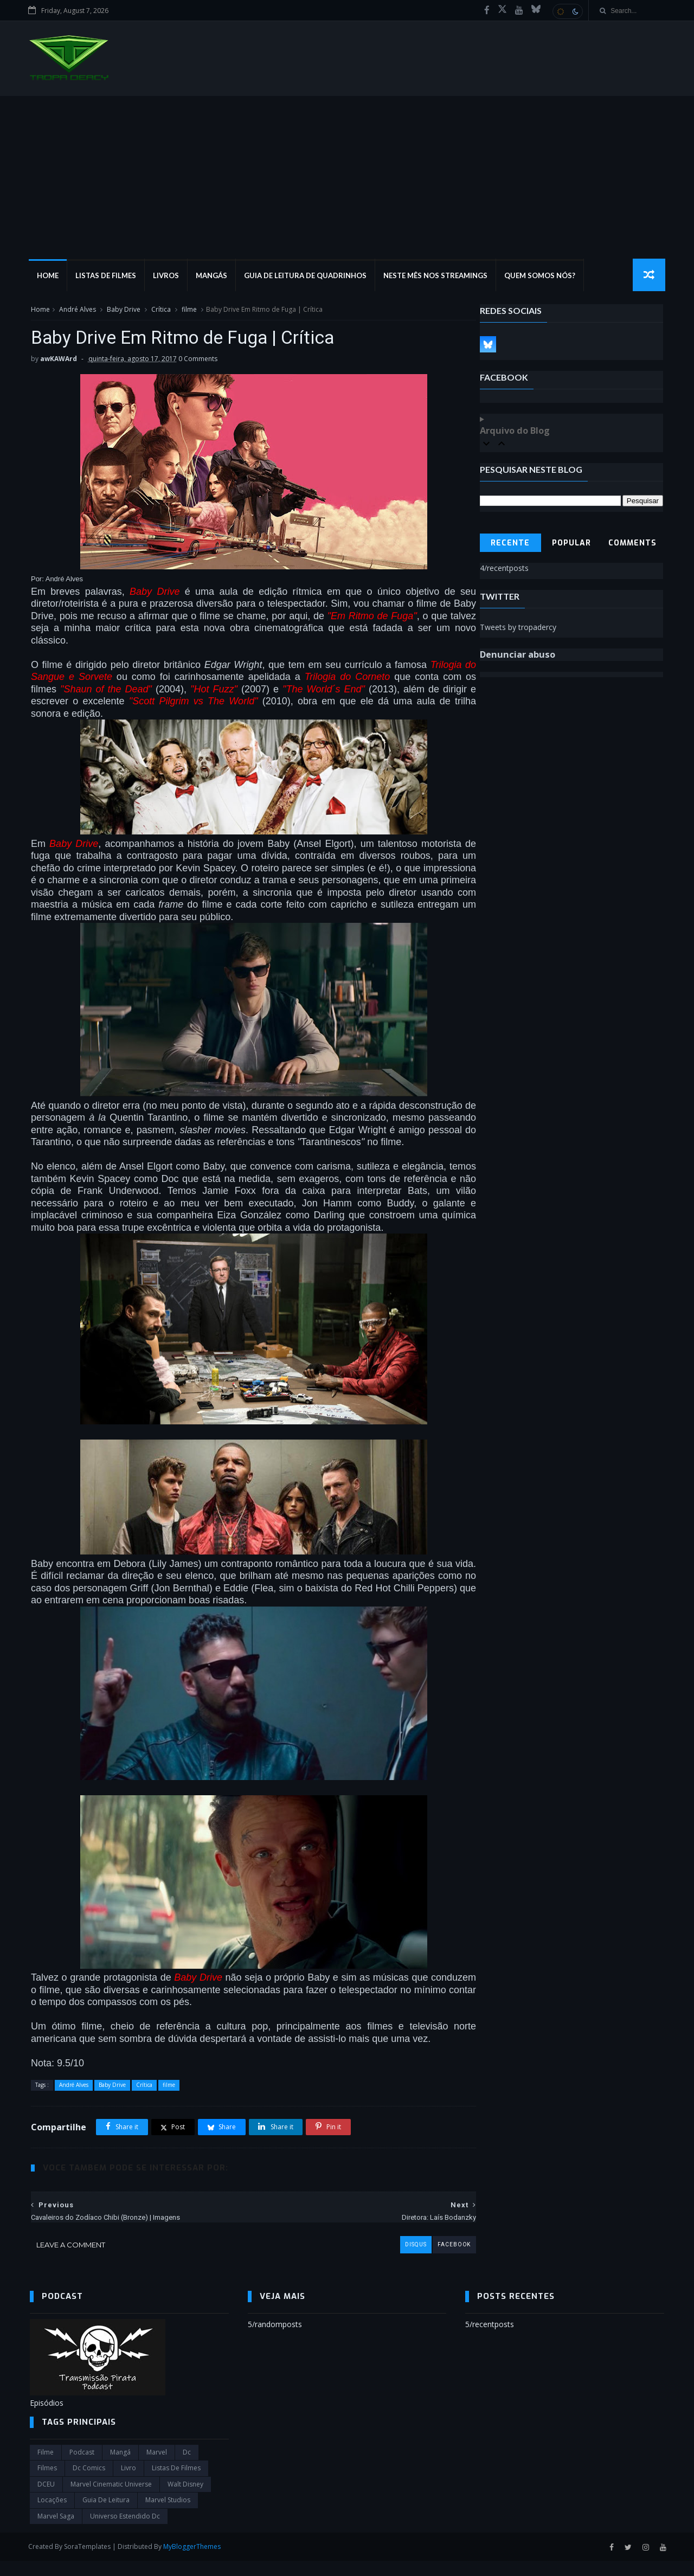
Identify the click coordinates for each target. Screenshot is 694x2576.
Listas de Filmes (106, 276)
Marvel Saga (55, 2531)
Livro (128, 2483)
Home (49, 276)
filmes (47, 2483)
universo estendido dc (125, 2531)
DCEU (46, 2499)
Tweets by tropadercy (518, 629)
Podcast (81, 2467)
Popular (572, 545)
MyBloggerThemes (193, 2561)
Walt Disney (185, 2499)
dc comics (89, 2483)
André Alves (76, 311)
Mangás (212, 276)
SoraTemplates (89, 2561)
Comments (633, 545)
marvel (156, 2467)
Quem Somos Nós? (540, 276)
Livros (167, 276)
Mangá (120, 2467)
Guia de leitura (106, 2515)
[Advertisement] (347, 178)
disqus (392, 2260)
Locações (52, 2515)
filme (188, 311)
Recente (510, 545)
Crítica (160, 311)
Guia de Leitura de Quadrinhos (306, 276)
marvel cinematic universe (111, 2499)
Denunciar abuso (518, 657)
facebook (430, 2260)
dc (187, 2467)
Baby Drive (122, 311)
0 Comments (196, 362)
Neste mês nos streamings (436, 276)
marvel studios (167, 2515)
